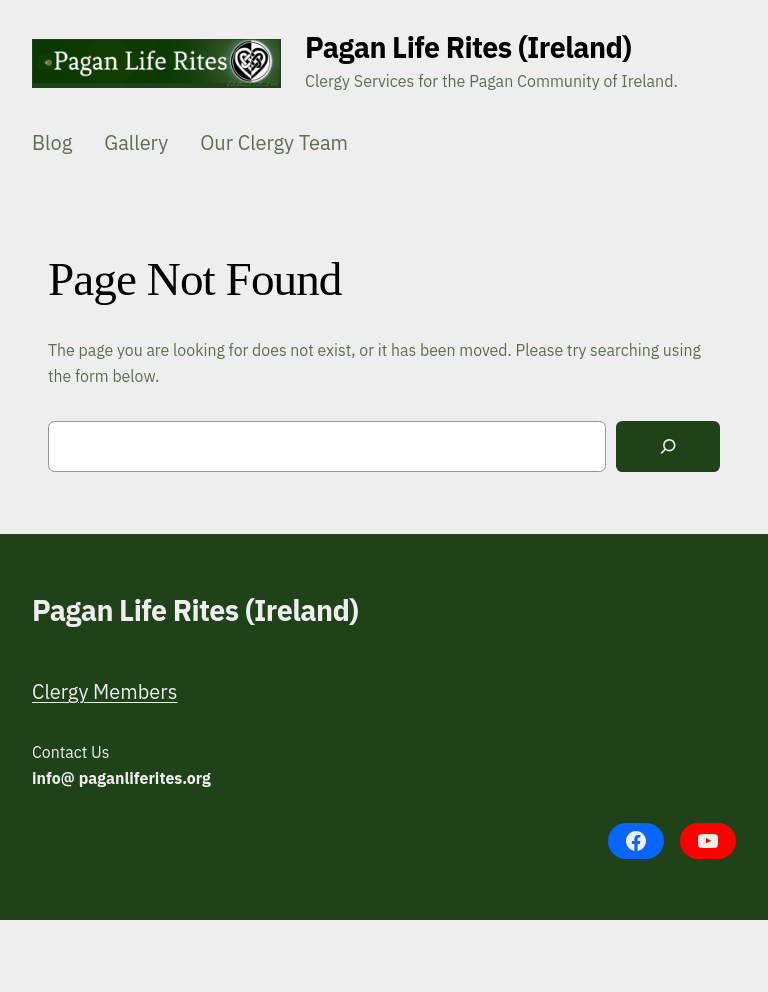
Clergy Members (104, 691)
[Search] (668, 446)
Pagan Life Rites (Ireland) (468, 47)
